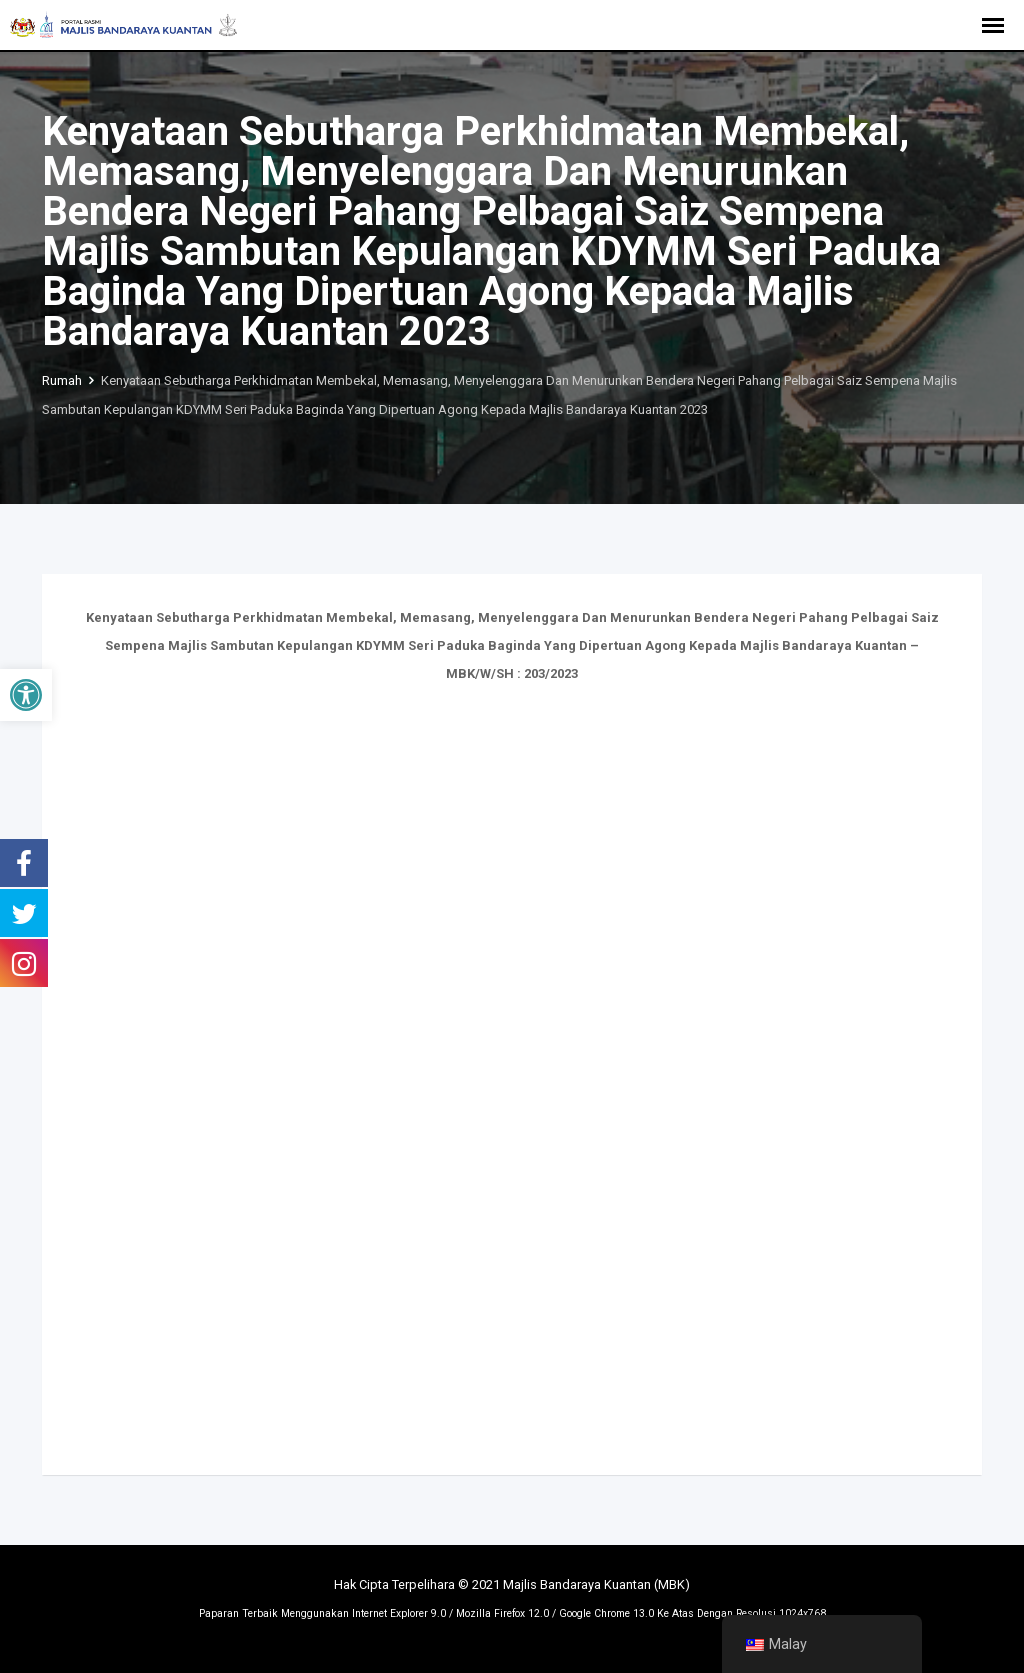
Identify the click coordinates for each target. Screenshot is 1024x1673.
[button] (26, 695)
